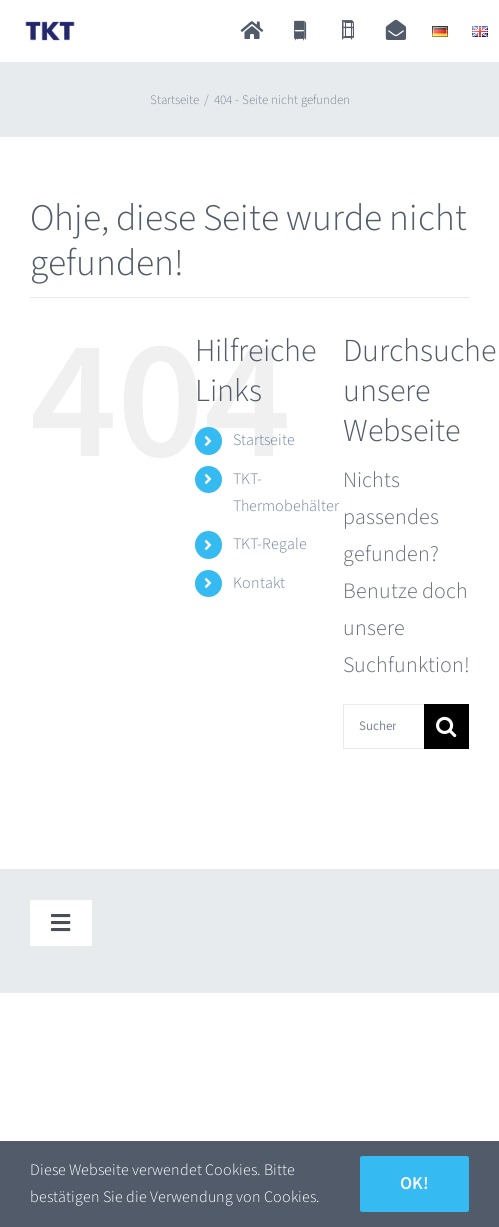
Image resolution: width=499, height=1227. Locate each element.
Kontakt (259, 583)
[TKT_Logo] (50, 28)
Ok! (414, 1183)
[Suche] (446, 726)
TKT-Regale (270, 544)
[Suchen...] (383, 726)
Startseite (264, 440)
